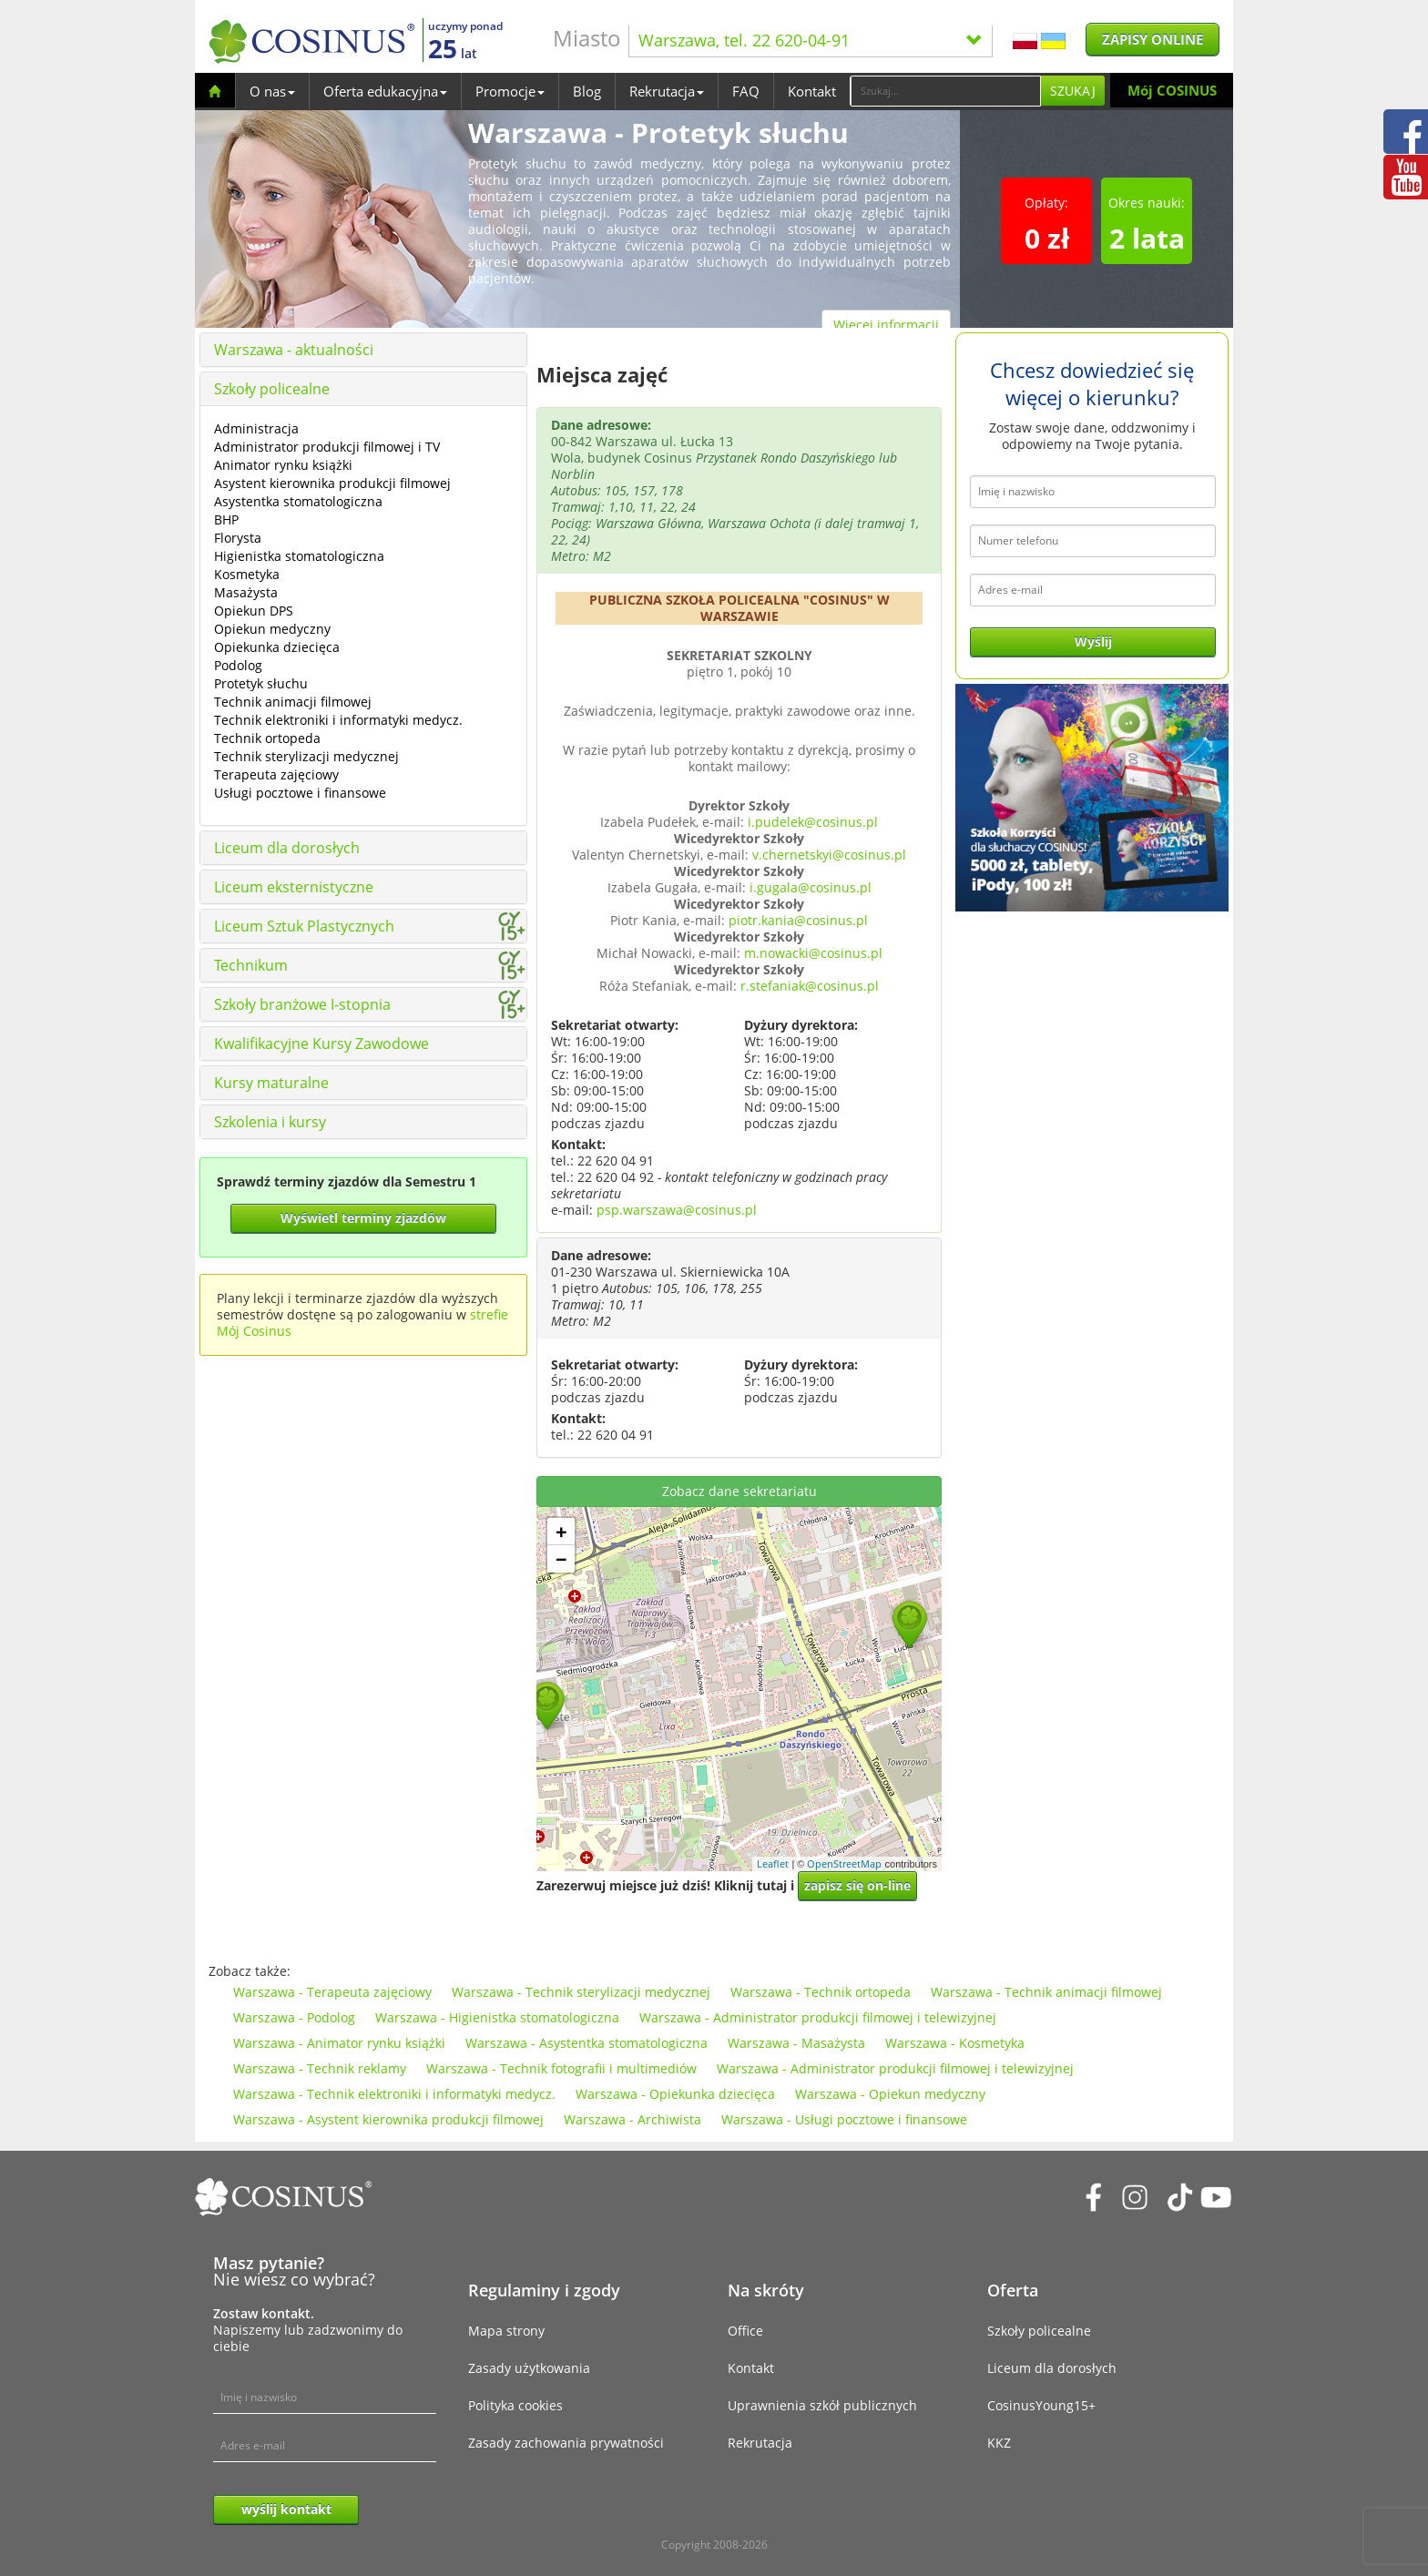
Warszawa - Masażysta (796, 2043)
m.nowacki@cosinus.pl (813, 953)
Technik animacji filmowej (293, 701)
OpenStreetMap (844, 1863)
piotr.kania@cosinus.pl (798, 920)
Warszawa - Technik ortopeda (820, 1992)
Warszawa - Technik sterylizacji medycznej (581, 1992)
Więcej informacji (886, 324)
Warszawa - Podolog (294, 2017)
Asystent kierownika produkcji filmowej (332, 483)
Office (745, 2330)
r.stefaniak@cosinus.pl (809, 985)
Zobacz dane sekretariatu (739, 1491)
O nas (272, 91)
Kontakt (812, 91)
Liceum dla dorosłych (287, 848)
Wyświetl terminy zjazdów (363, 1218)
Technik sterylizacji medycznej (306, 756)
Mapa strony (506, 2330)
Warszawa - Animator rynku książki (339, 2043)
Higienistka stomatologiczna (299, 556)
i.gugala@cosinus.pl (811, 887)
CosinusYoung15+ (1041, 2405)
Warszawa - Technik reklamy (319, 2068)
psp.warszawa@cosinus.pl (677, 1209)
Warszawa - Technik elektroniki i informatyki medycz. (394, 2094)
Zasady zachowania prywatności (566, 2442)
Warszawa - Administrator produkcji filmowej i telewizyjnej (817, 2017)
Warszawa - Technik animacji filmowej (1046, 1992)
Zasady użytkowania (529, 2368)
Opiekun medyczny (272, 628)
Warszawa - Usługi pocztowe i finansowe (844, 2119)
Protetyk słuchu (261, 683)
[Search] (945, 91)
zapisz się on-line (857, 1885)
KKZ (999, 2442)
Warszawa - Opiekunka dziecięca (675, 2094)
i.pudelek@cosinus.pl (813, 821)
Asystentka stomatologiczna (298, 501)
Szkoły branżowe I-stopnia (302, 1004)
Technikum (251, 965)
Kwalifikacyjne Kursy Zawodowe (321, 1043)
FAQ (746, 91)
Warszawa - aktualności (293, 350)
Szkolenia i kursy (270, 1122)
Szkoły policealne (272, 389)
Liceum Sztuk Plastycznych (304, 926)
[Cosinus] (311, 41)
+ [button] (561, 1531)
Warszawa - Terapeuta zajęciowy (332, 1992)
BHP (226, 519)
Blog (587, 91)
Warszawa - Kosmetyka (955, 2043)
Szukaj (1073, 90)
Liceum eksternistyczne (293, 887)
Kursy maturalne (271, 1083)
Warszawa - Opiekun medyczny (890, 2094)
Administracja (256, 428)
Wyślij (1093, 641)
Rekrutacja (666, 91)
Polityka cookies (515, 2405)
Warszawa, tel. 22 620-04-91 (810, 40)
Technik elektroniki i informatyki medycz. (338, 719)
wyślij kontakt (286, 2509)
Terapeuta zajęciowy (276, 774)
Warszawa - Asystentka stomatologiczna (586, 2043)
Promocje (510, 91)
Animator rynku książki (283, 464)
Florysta (237, 537)
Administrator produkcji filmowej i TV (327, 446)
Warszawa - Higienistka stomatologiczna (497, 2017)
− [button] (561, 1559)
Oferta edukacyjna (385, 91)
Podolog (238, 665)
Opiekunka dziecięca (277, 647)
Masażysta (246, 592)
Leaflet (773, 1863)
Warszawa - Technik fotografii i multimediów (561, 2068)
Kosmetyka (247, 574)
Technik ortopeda (267, 738)
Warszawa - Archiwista (632, 2119)
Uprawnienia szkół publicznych (822, 2405)
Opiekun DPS (253, 610)
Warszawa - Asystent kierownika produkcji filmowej (388, 2119)
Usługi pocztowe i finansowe (300, 792)
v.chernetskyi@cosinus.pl (829, 854)
